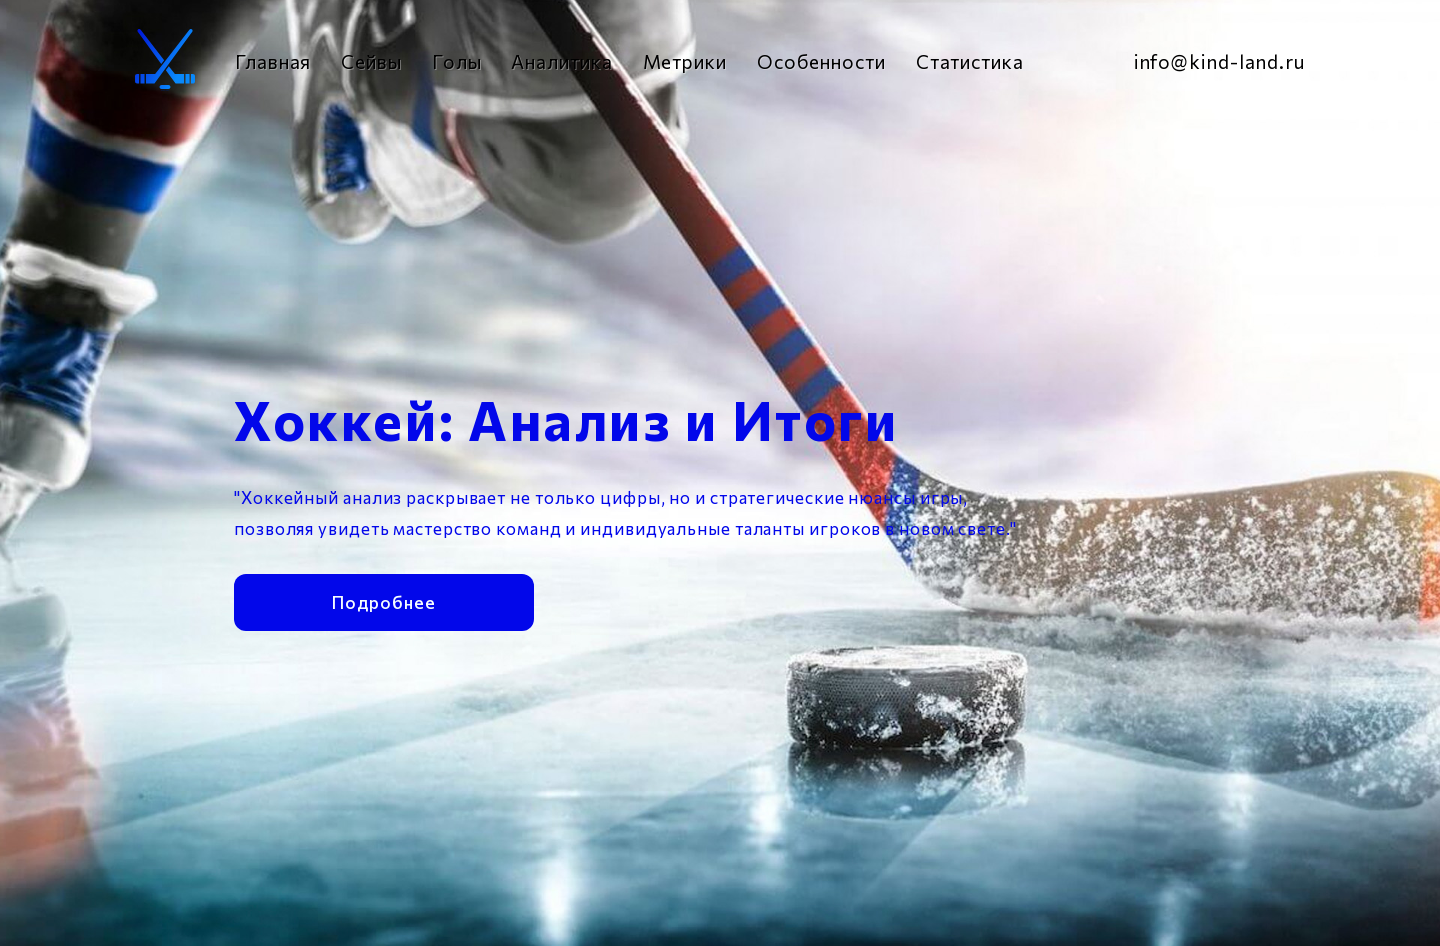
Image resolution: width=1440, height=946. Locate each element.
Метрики (685, 61)
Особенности (821, 61)
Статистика (970, 61)
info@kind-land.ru (1219, 61)
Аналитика (561, 61)
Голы (457, 61)
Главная (273, 61)
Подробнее (383, 599)
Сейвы (371, 61)
